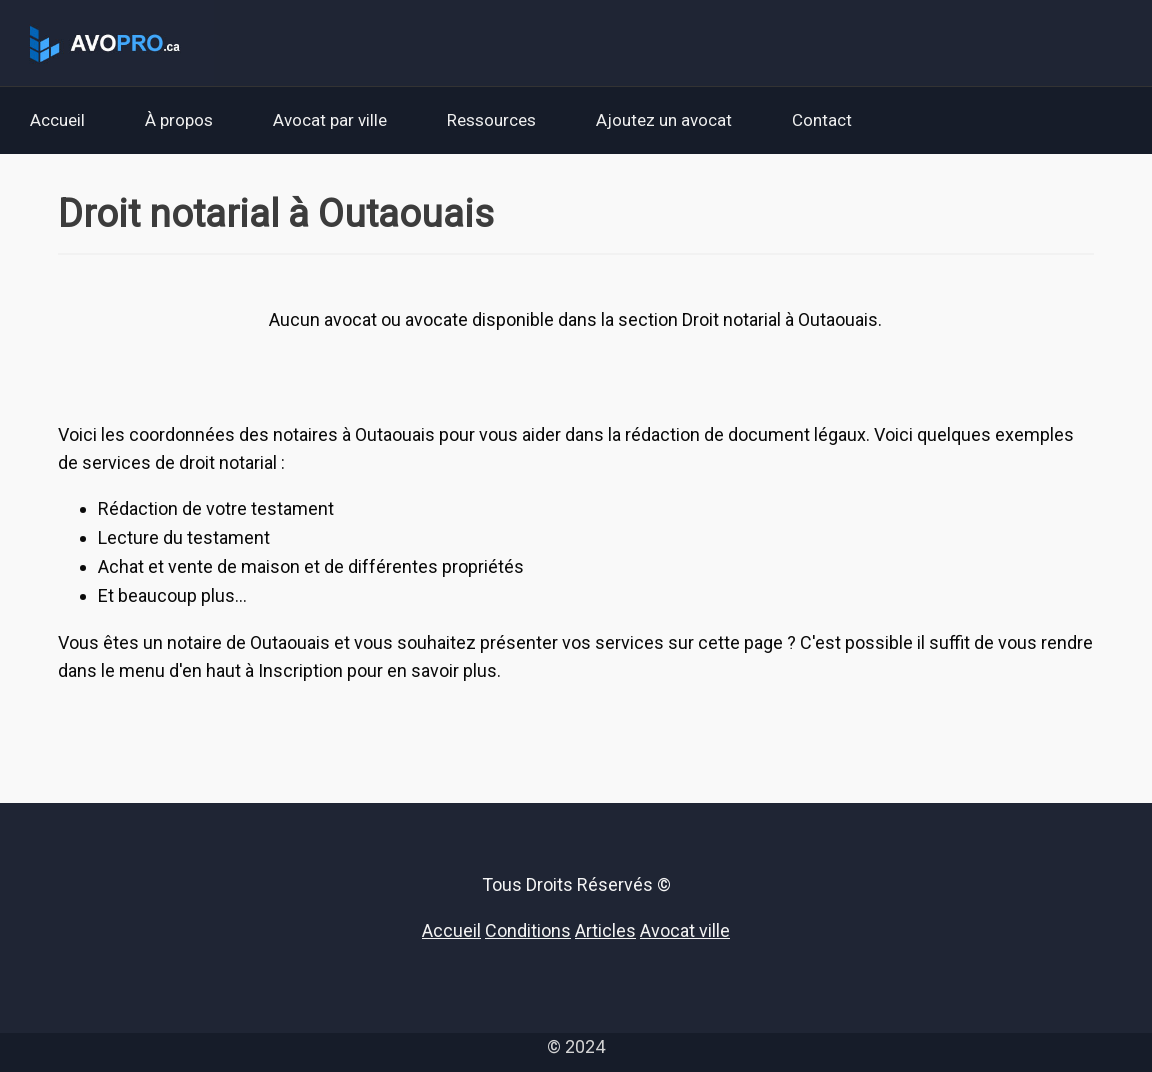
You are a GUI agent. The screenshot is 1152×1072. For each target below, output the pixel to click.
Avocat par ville (330, 120)
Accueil (57, 120)
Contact (822, 120)
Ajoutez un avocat (664, 120)
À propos (179, 120)
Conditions (528, 930)
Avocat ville (685, 930)
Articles (605, 930)
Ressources (491, 120)
